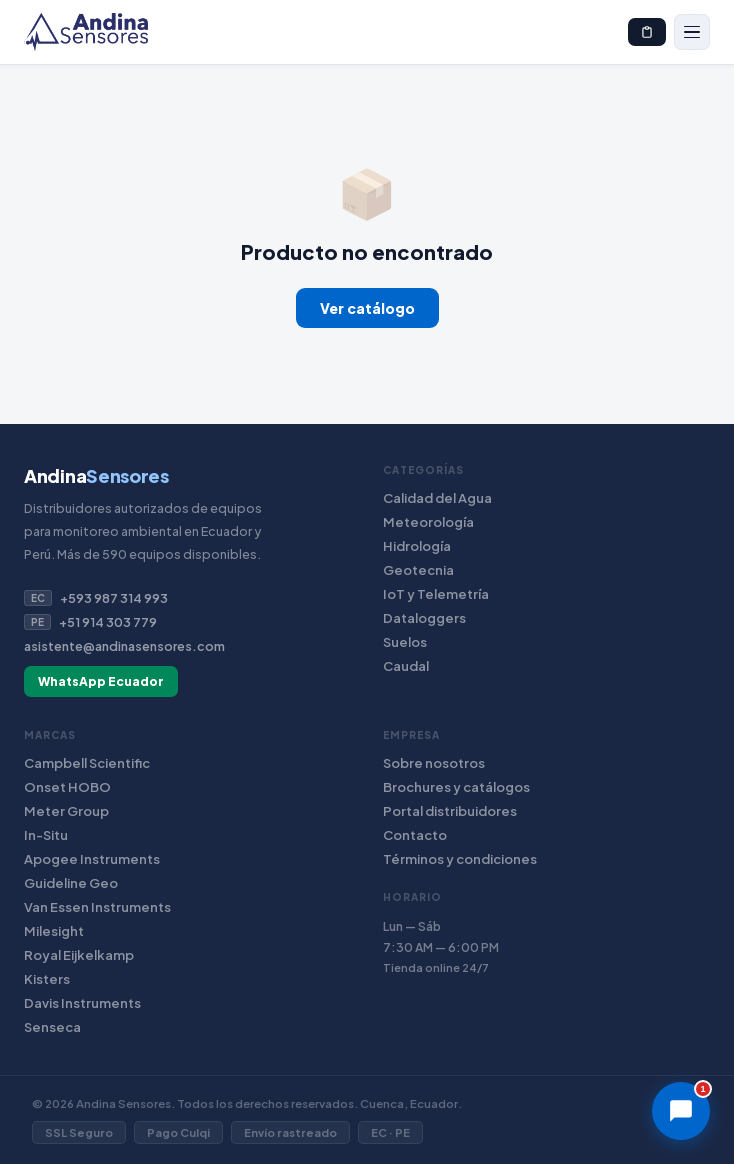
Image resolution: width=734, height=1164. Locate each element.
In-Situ (46, 835)
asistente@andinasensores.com (124, 646)
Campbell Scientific (87, 763)
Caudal (406, 666)
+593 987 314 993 (96, 598)
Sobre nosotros (434, 763)
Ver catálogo (367, 308)
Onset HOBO (67, 787)
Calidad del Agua (437, 498)
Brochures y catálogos (456, 787)
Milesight (54, 931)
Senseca (52, 1027)
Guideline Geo (71, 883)
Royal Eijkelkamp (79, 955)
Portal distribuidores (450, 811)
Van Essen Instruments (97, 907)
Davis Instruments (82, 1003)
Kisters (47, 979)
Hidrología (417, 546)
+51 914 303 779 (90, 622)
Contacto (415, 835)
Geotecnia (418, 570)
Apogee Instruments (92, 859)
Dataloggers (424, 618)
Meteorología (428, 522)
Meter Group (66, 811)
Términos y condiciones (460, 859)
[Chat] (681, 1111)
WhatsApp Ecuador (101, 681)
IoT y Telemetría (436, 594)
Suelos (405, 642)
